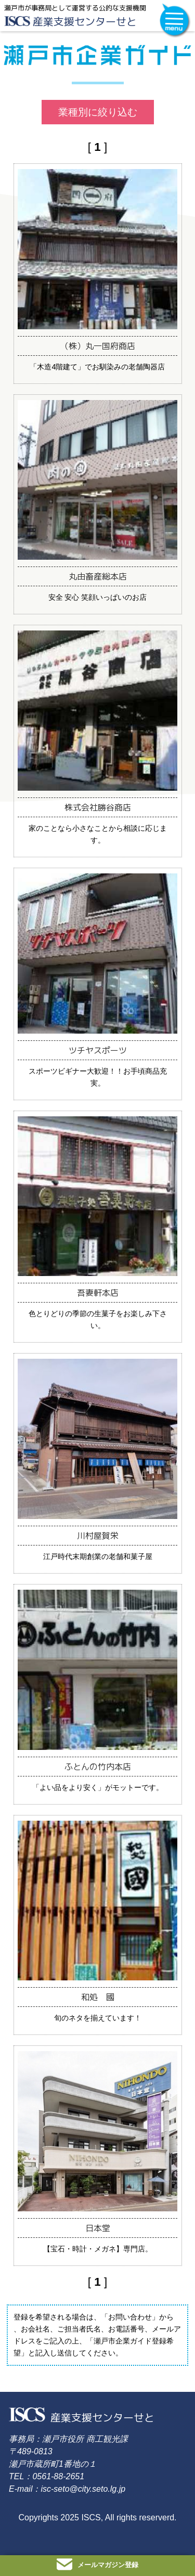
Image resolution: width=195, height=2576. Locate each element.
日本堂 (97, 2228)
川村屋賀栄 (98, 1535)
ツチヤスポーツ (98, 1050)
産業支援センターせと (85, 21)
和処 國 (97, 1997)
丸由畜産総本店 (98, 576)
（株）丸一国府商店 (97, 346)
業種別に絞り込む (97, 112)
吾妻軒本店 (98, 1292)
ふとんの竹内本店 (97, 1766)
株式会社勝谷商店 (97, 807)
